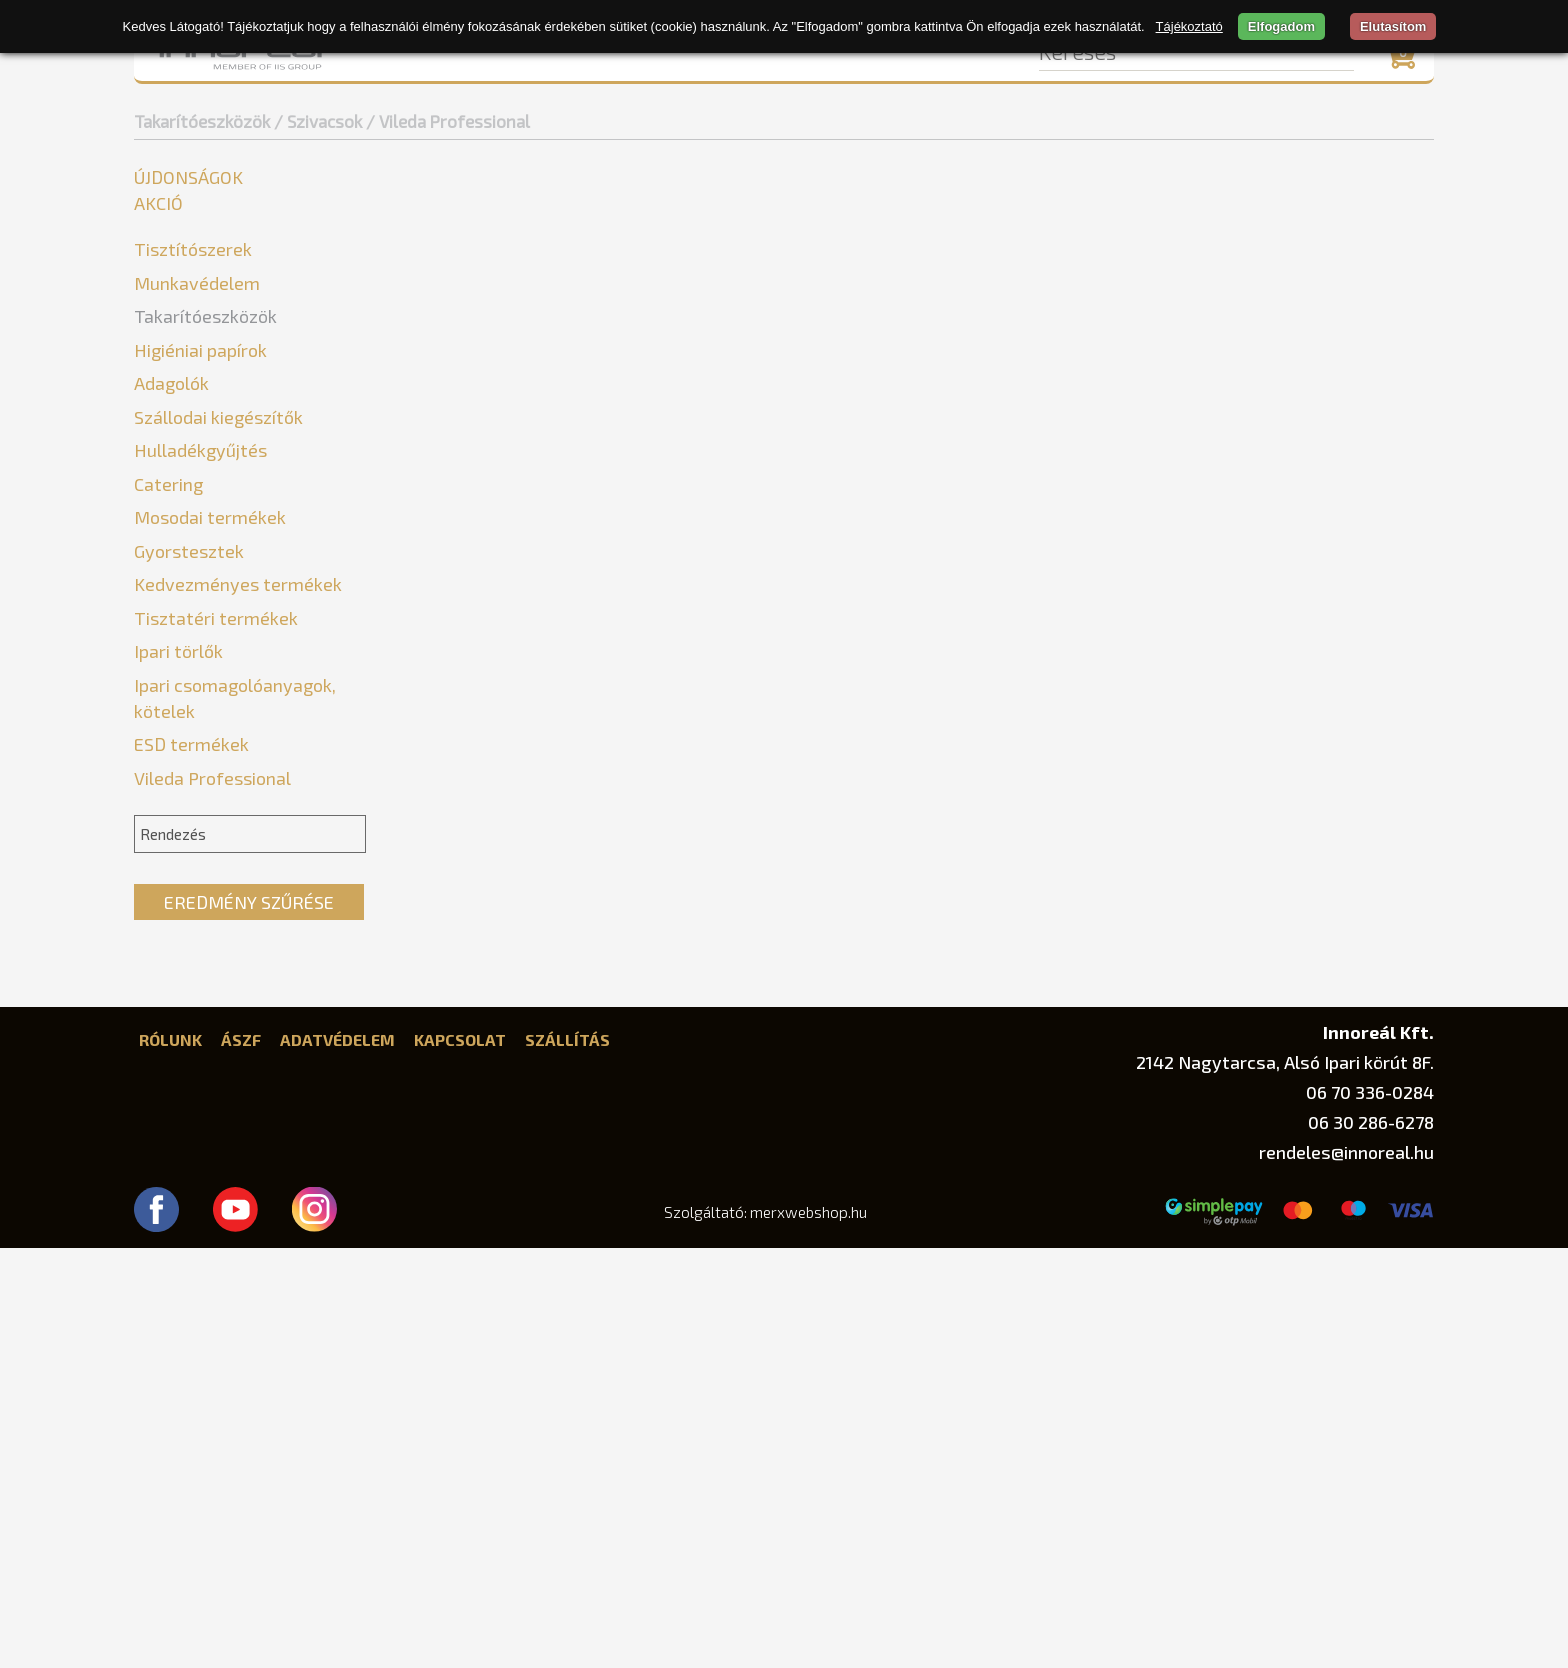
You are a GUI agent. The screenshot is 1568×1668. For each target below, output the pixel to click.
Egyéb (163, 343)
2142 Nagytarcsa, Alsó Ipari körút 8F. (1285, 1482)
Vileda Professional (219, 703)
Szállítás (567, 1459)
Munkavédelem (197, 283)
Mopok (167, 463)
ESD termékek (191, 1164)
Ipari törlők (178, 1071)
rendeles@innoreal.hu (1346, 1572)
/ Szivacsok (318, 121)
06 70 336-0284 (1370, 1512)
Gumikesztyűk (192, 433)
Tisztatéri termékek (216, 1038)
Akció (158, 203)
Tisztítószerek (193, 249)
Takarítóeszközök (202, 121)
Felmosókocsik (196, 403)
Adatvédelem (337, 1459)
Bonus (170, 613)
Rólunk (170, 1459)
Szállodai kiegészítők (218, 837)
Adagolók (171, 803)
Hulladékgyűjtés (200, 870)
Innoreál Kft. (1378, 1451)
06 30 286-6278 (1371, 1542)
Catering (168, 904)
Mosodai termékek (210, 937)
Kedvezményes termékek (238, 1004)
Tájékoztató (1189, 26)
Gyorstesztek (189, 971)
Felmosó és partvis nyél (228, 373)
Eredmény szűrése (249, 1322)
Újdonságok (188, 177)
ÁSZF (241, 1459)
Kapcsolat (460, 1459)
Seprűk (167, 493)
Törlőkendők (187, 733)
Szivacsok (177, 583)
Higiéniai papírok (200, 770)
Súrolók (169, 523)
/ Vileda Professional (448, 121)
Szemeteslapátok (206, 553)
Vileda (170, 673)
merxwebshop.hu (808, 1632)
